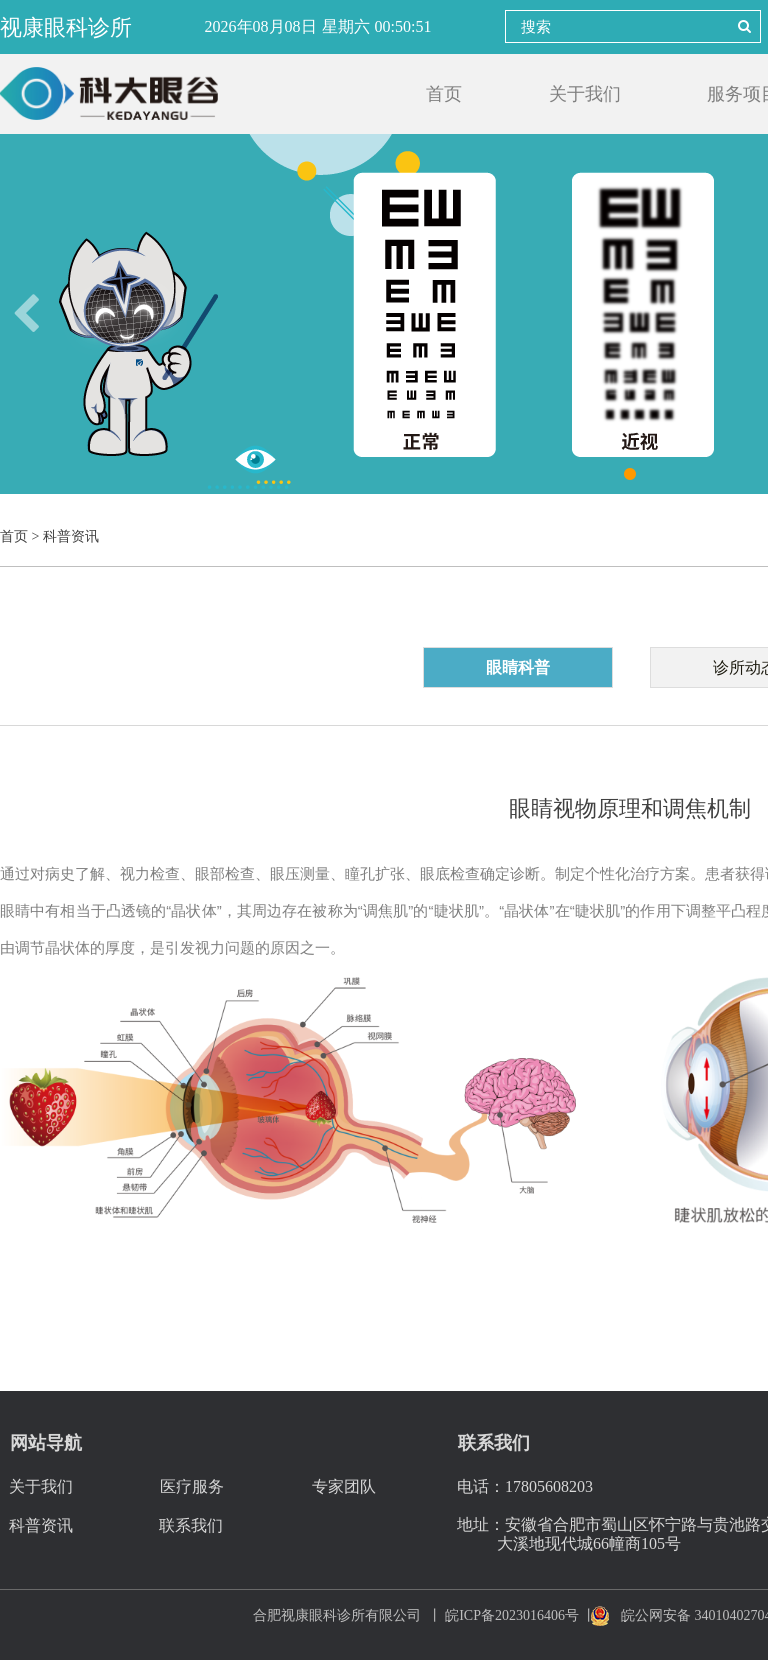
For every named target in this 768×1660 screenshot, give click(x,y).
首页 (444, 94)
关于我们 (585, 94)
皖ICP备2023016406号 (512, 1615)
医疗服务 (192, 1486)
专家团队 (344, 1486)
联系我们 (191, 1525)
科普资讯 (41, 1525)
